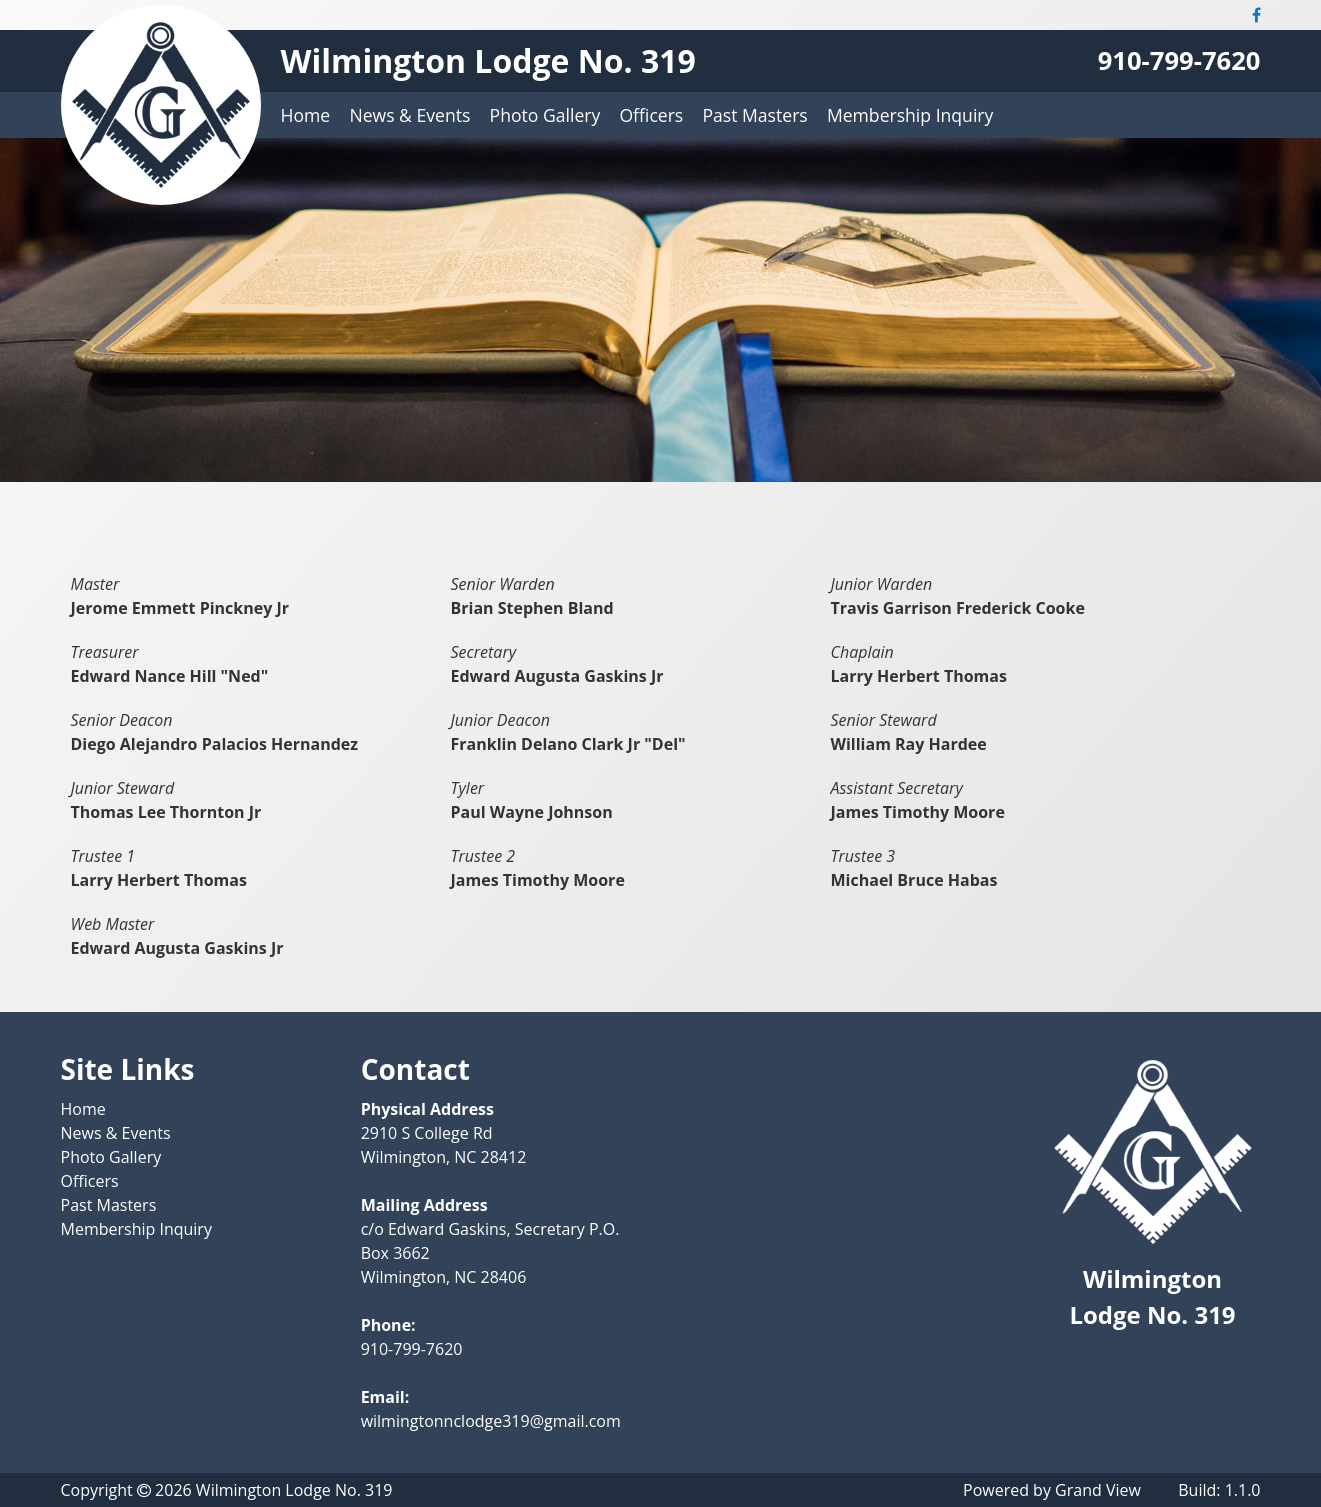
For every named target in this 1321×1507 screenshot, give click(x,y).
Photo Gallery (545, 115)
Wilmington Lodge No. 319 (488, 60)
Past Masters (754, 115)
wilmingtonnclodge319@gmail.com (491, 1421)
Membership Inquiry (910, 115)
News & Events (409, 115)
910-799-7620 (1179, 60)
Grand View (1098, 1490)
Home (306, 115)
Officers (651, 115)
